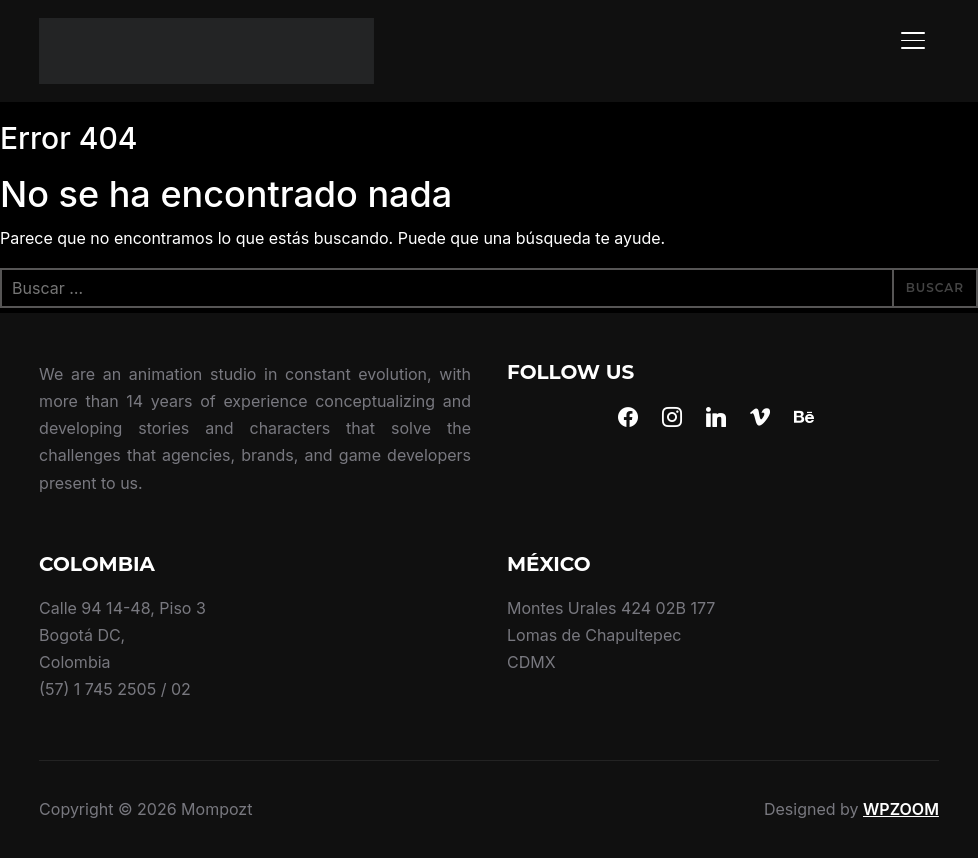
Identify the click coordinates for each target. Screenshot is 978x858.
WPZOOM (901, 809)
